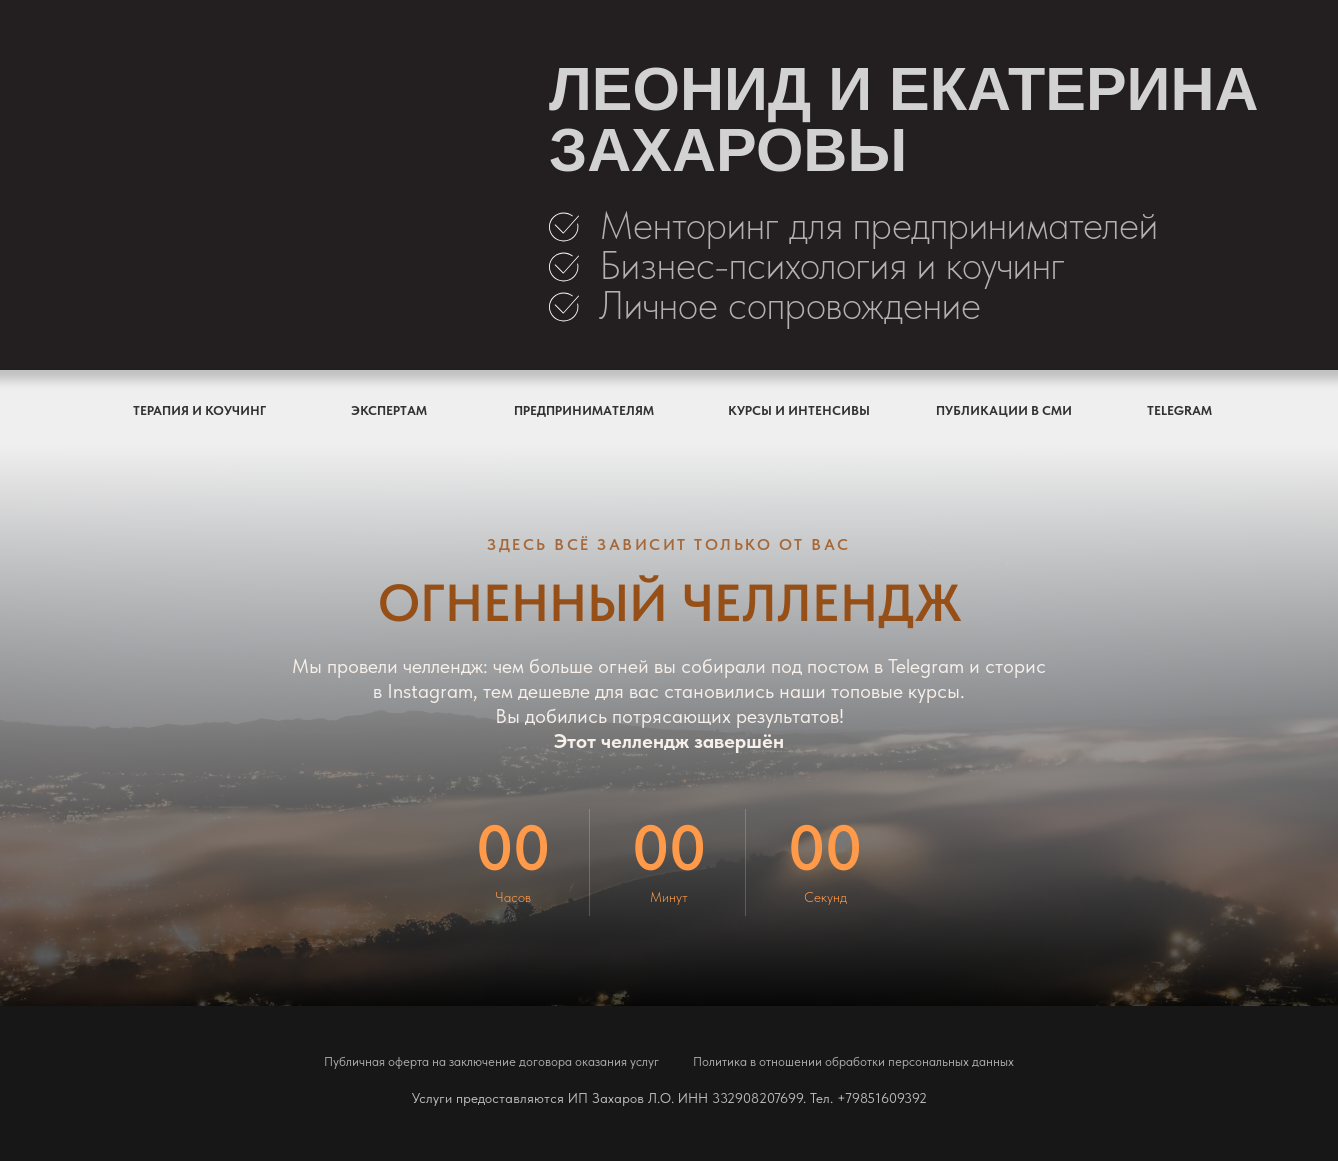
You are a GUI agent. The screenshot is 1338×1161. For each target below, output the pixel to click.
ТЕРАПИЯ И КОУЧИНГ (199, 410)
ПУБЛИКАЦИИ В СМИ (1004, 410)
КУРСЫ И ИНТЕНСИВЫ (799, 410)
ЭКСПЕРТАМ (389, 410)
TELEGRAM (1179, 410)
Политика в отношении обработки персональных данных (853, 1061)
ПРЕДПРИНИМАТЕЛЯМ (584, 410)
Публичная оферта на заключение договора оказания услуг (491, 1061)
